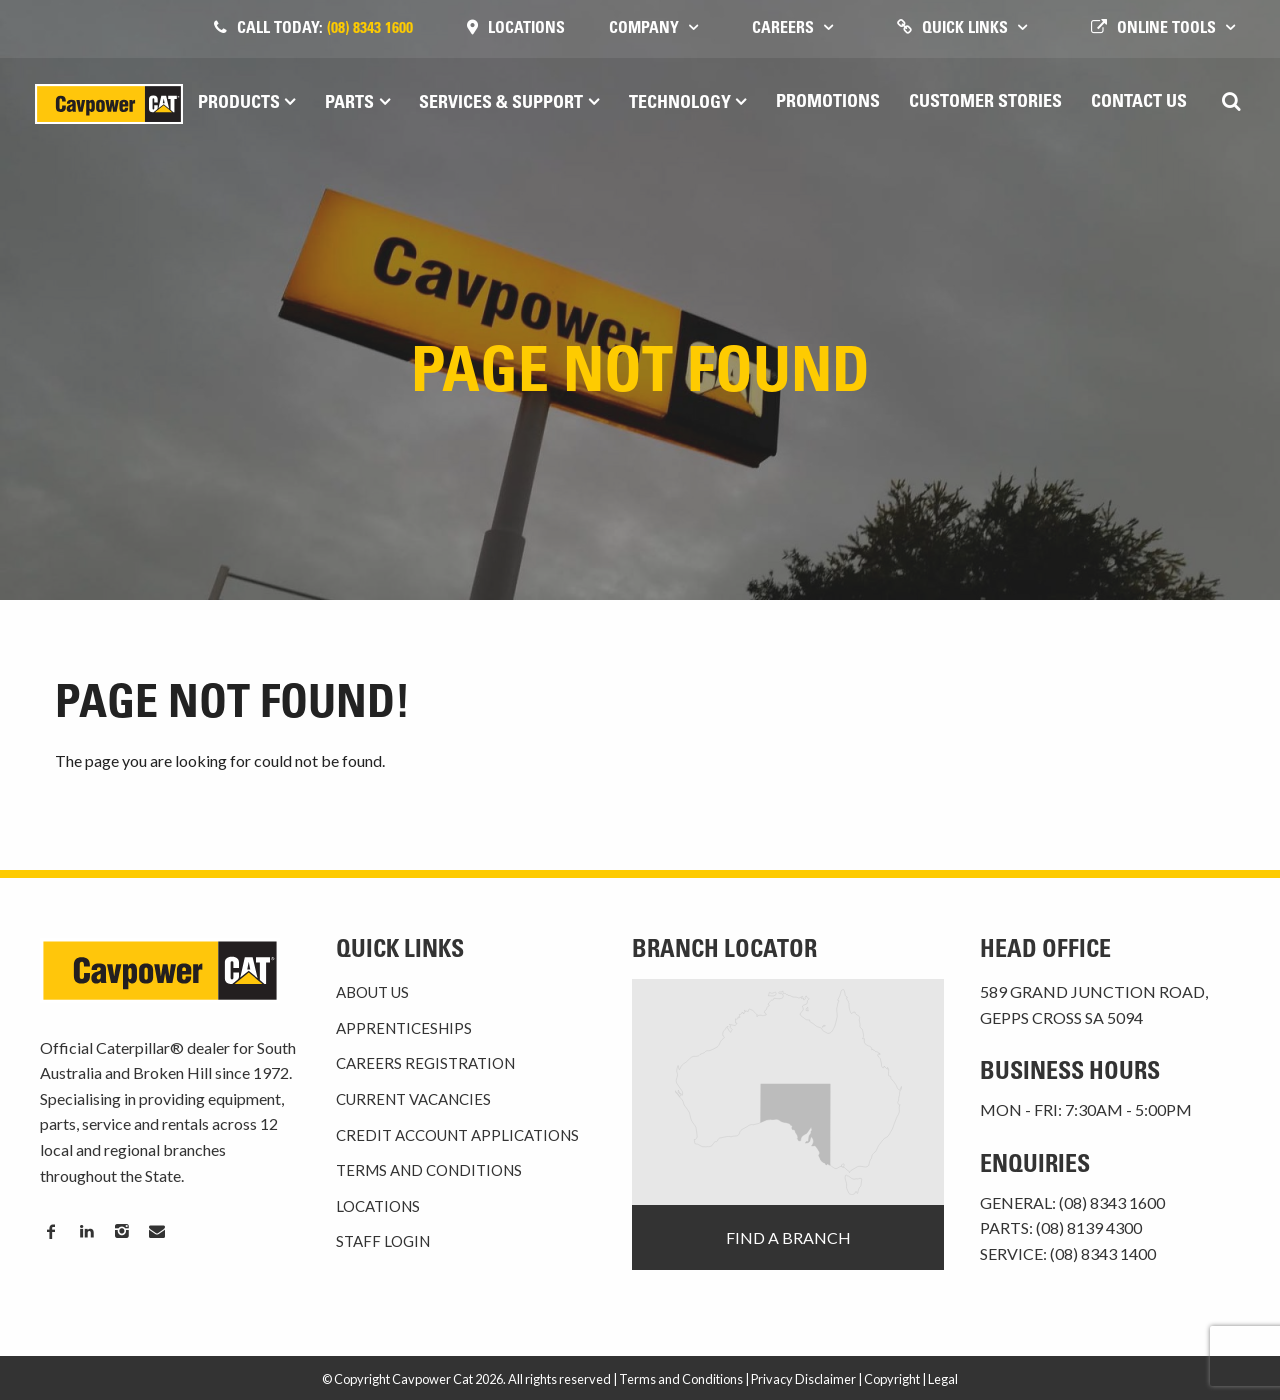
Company (644, 29)
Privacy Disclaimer (803, 1379)
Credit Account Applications (457, 1135)
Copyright (892, 1379)
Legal (943, 1379)
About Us (372, 992)
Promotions (828, 103)
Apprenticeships (404, 1028)
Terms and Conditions (429, 1170)
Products (239, 104)
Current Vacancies (413, 1099)
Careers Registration (425, 1063)
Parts (349, 104)
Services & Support (501, 104)
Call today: (325, 29)
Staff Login (383, 1241)
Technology (680, 104)
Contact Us (1139, 103)
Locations (526, 29)
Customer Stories (985, 103)
